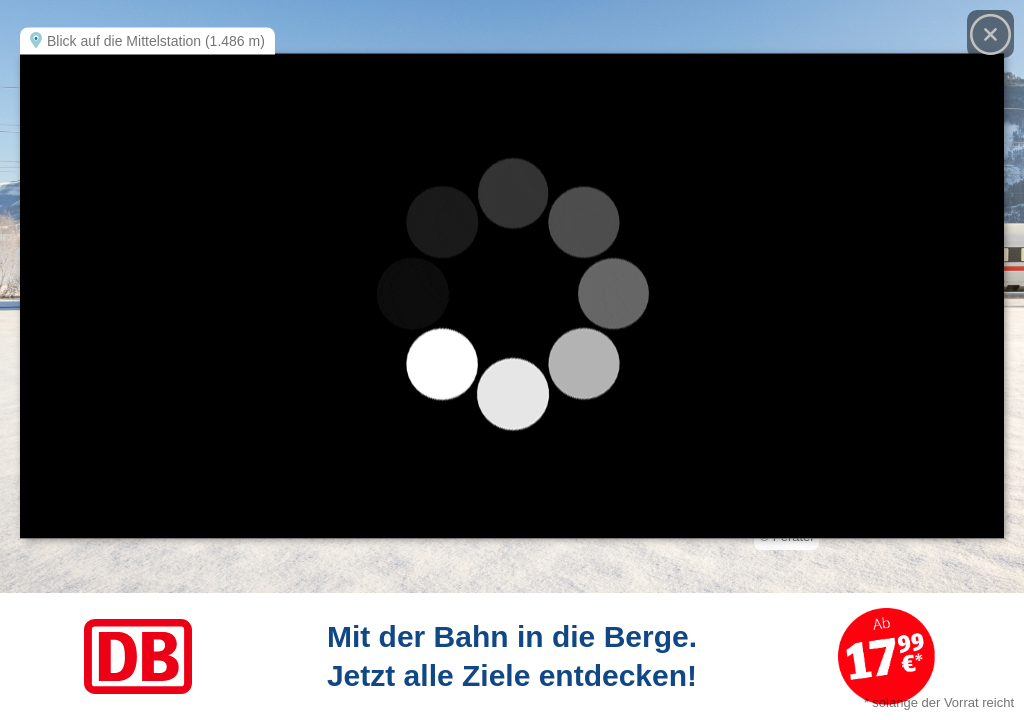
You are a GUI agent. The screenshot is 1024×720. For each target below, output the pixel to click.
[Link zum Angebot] (512, 656)
